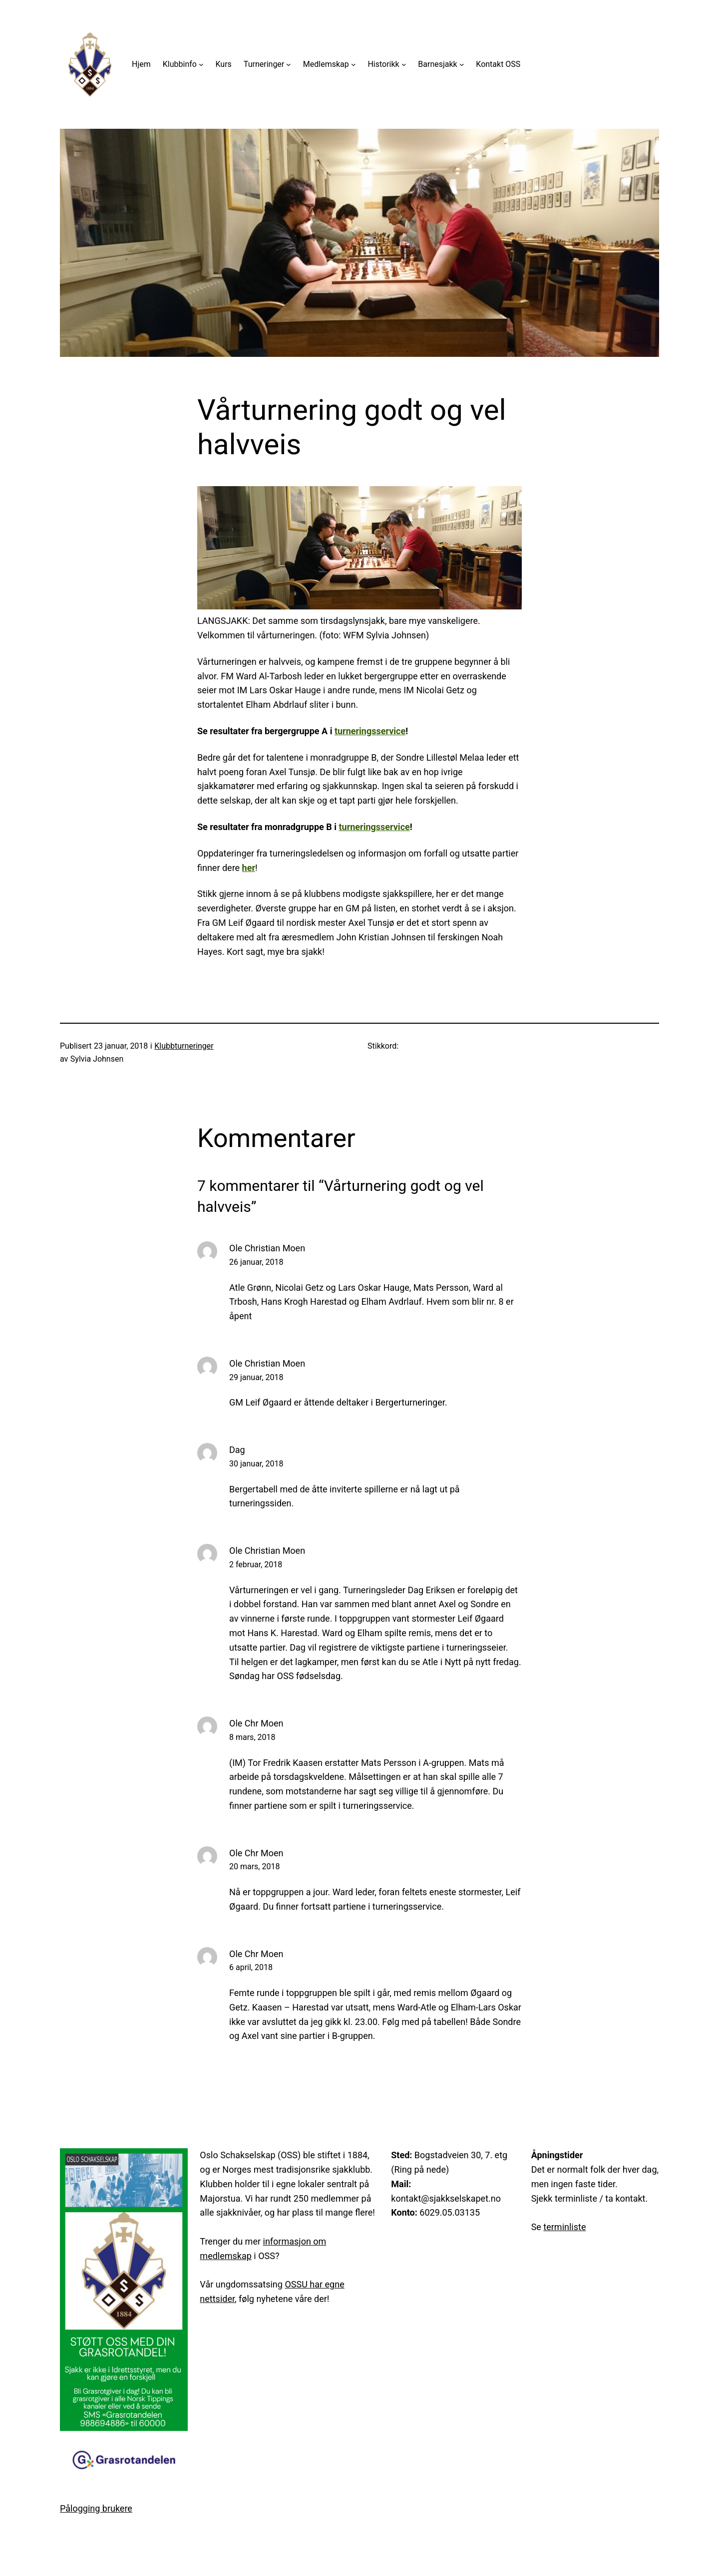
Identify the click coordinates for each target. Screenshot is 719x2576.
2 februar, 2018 (255, 1564)
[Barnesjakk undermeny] (461, 64)
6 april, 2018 (251, 1967)
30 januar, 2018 (256, 1463)
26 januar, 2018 (256, 1262)
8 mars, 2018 (252, 1737)
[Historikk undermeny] (403, 64)
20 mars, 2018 (254, 1866)
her (248, 867)
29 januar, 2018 (256, 1377)
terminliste (564, 2227)
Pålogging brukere (96, 2508)
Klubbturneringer (184, 1046)
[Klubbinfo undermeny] (201, 64)
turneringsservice (370, 731)
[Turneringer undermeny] (288, 64)
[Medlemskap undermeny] (353, 64)
